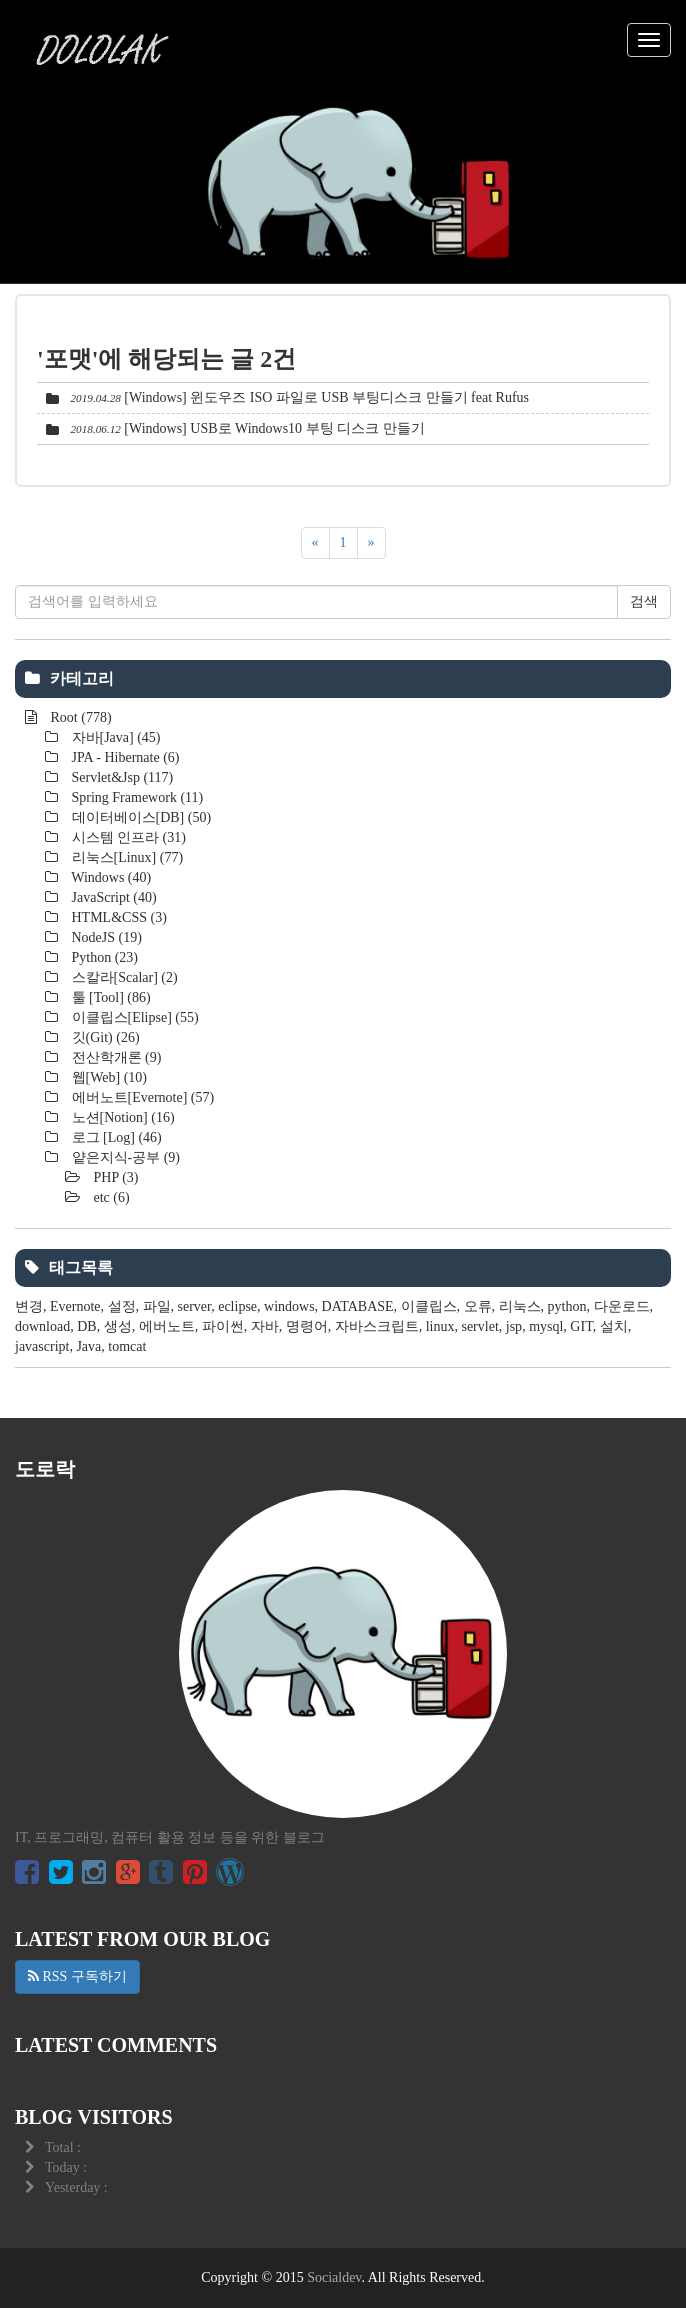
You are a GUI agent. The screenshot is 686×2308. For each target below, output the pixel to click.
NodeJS (105, 937)
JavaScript (112, 897)
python (567, 1306)
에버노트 (167, 1326)
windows (289, 1306)
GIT (581, 1326)
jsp (514, 1326)
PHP (114, 1177)
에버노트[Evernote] (141, 1097)
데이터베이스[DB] (139, 817)
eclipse (237, 1306)
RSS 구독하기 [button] (77, 1976)
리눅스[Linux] (125, 857)
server (195, 1306)
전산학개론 (114, 1057)
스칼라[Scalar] (123, 977)
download (42, 1326)
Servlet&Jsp (120, 777)
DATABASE (358, 1306)
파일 (157, 1306)
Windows (109, 877)
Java (88, 1346)
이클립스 (429, 1306)
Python (103, 957)
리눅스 (520, 1306)
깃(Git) (104, 1037)
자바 (265, 1326)
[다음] (371, 543)
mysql (546, 1326)
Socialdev (334, 2277)
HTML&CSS (117, 917)
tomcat (127, 1346)
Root (79, 717)
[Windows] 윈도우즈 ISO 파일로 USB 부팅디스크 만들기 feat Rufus (326, 397)
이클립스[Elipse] (133, 1017)
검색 (644, 601)
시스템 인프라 (127, 837)
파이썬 (223, 1326)
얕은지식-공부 (124, 1157)
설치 (614, 1326)
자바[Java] (114, 737)
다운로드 (622, 1306)
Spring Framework (135, 797)
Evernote (75, 1306)
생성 (118, 1326)
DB (86, 1326)
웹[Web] (107, 1077)
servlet (479, 1326)
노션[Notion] (121, 1117)
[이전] (315, 543)
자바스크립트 (377, 1326)
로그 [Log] (115, 1137)
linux (440, 1326)
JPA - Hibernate (123, 757)
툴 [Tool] (109, 997)
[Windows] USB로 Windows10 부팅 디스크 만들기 (274, 428)
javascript (42, 1346)
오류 (478, 1306)
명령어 (307, 1326)
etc (110, 1197)
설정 (122, 1306)
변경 (29, 1306)
